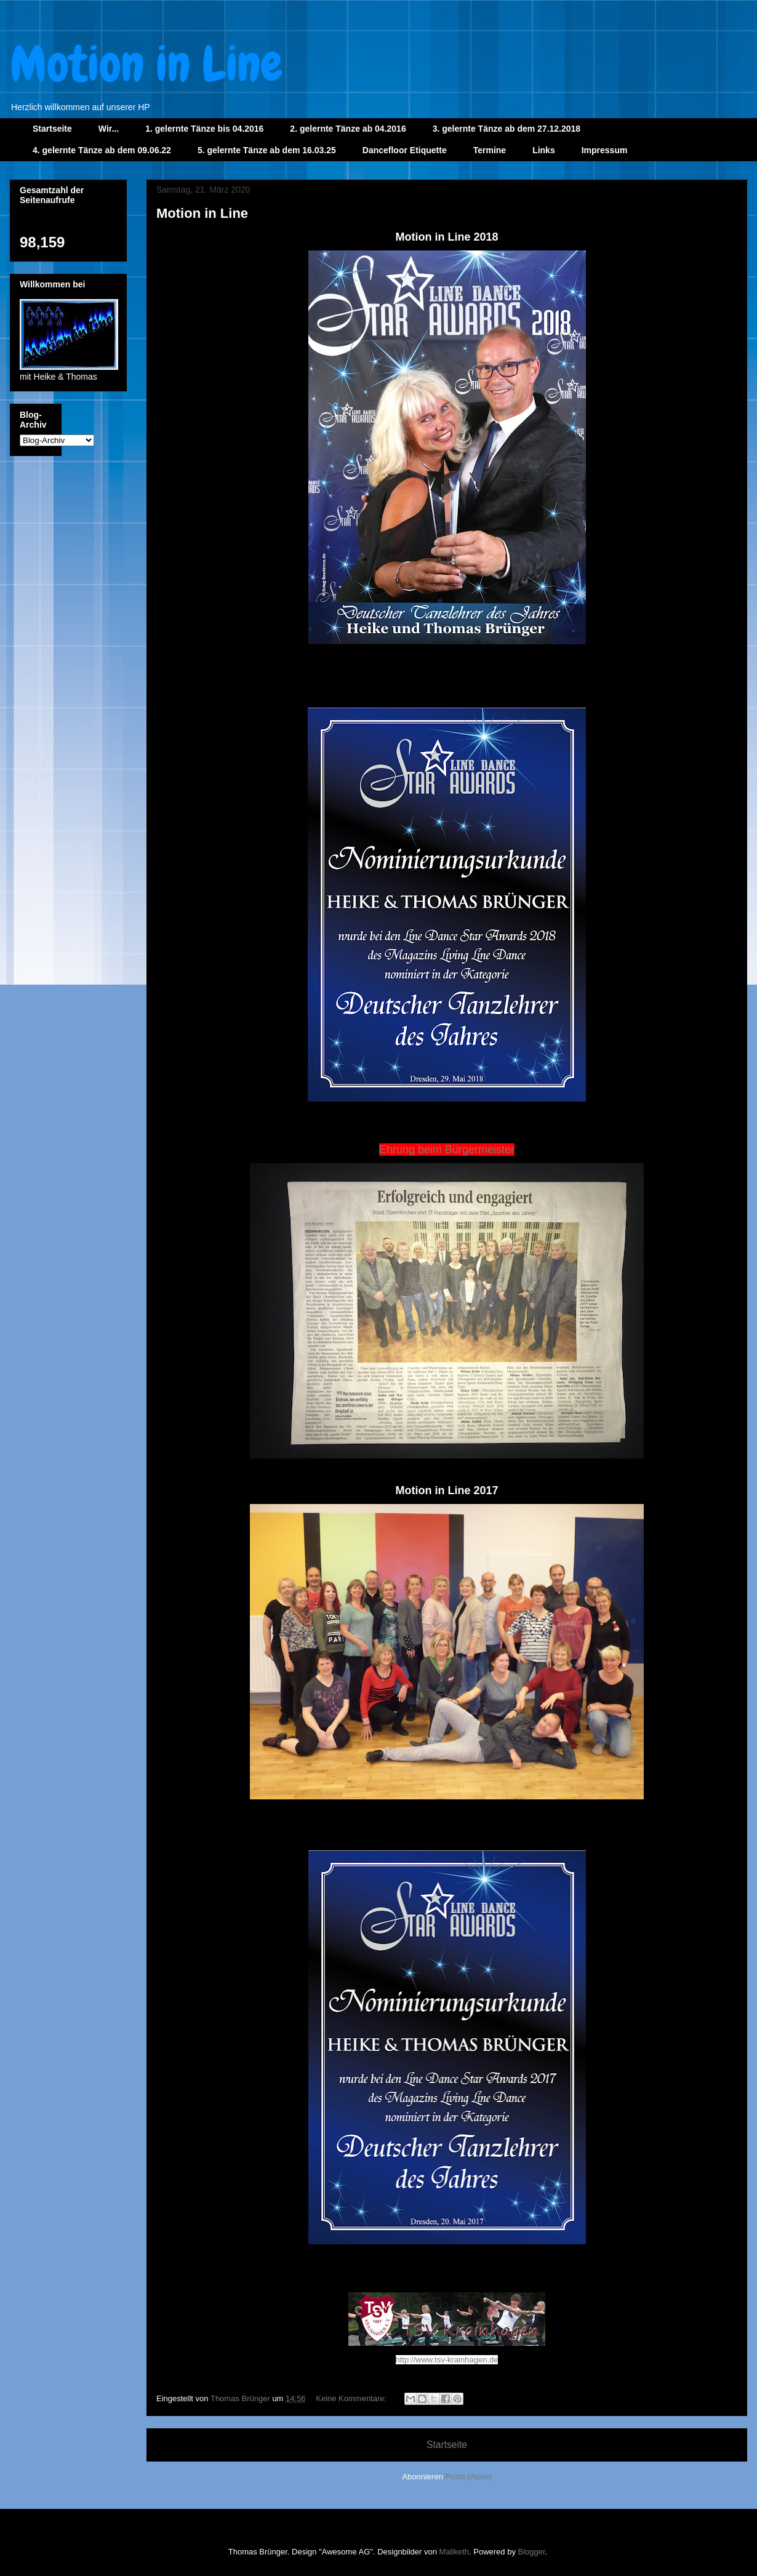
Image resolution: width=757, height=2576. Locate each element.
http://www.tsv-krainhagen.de (447, 2359)
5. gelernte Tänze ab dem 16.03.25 (267, 150)
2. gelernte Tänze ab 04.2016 (348, 129)
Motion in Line (202, 213)
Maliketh (454, 2551)
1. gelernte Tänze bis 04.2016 (204, 129)
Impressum (605, 150)
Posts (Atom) (469, 2476)
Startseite (52, 129)
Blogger (531, 2551)
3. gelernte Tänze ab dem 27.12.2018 (506, 129)
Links (543, 150)
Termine (489, 150)
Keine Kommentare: (352, 2398)
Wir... (108, 129)
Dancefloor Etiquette (404, 150)
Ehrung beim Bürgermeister (447, 1149)
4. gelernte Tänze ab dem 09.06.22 (102, 150)
